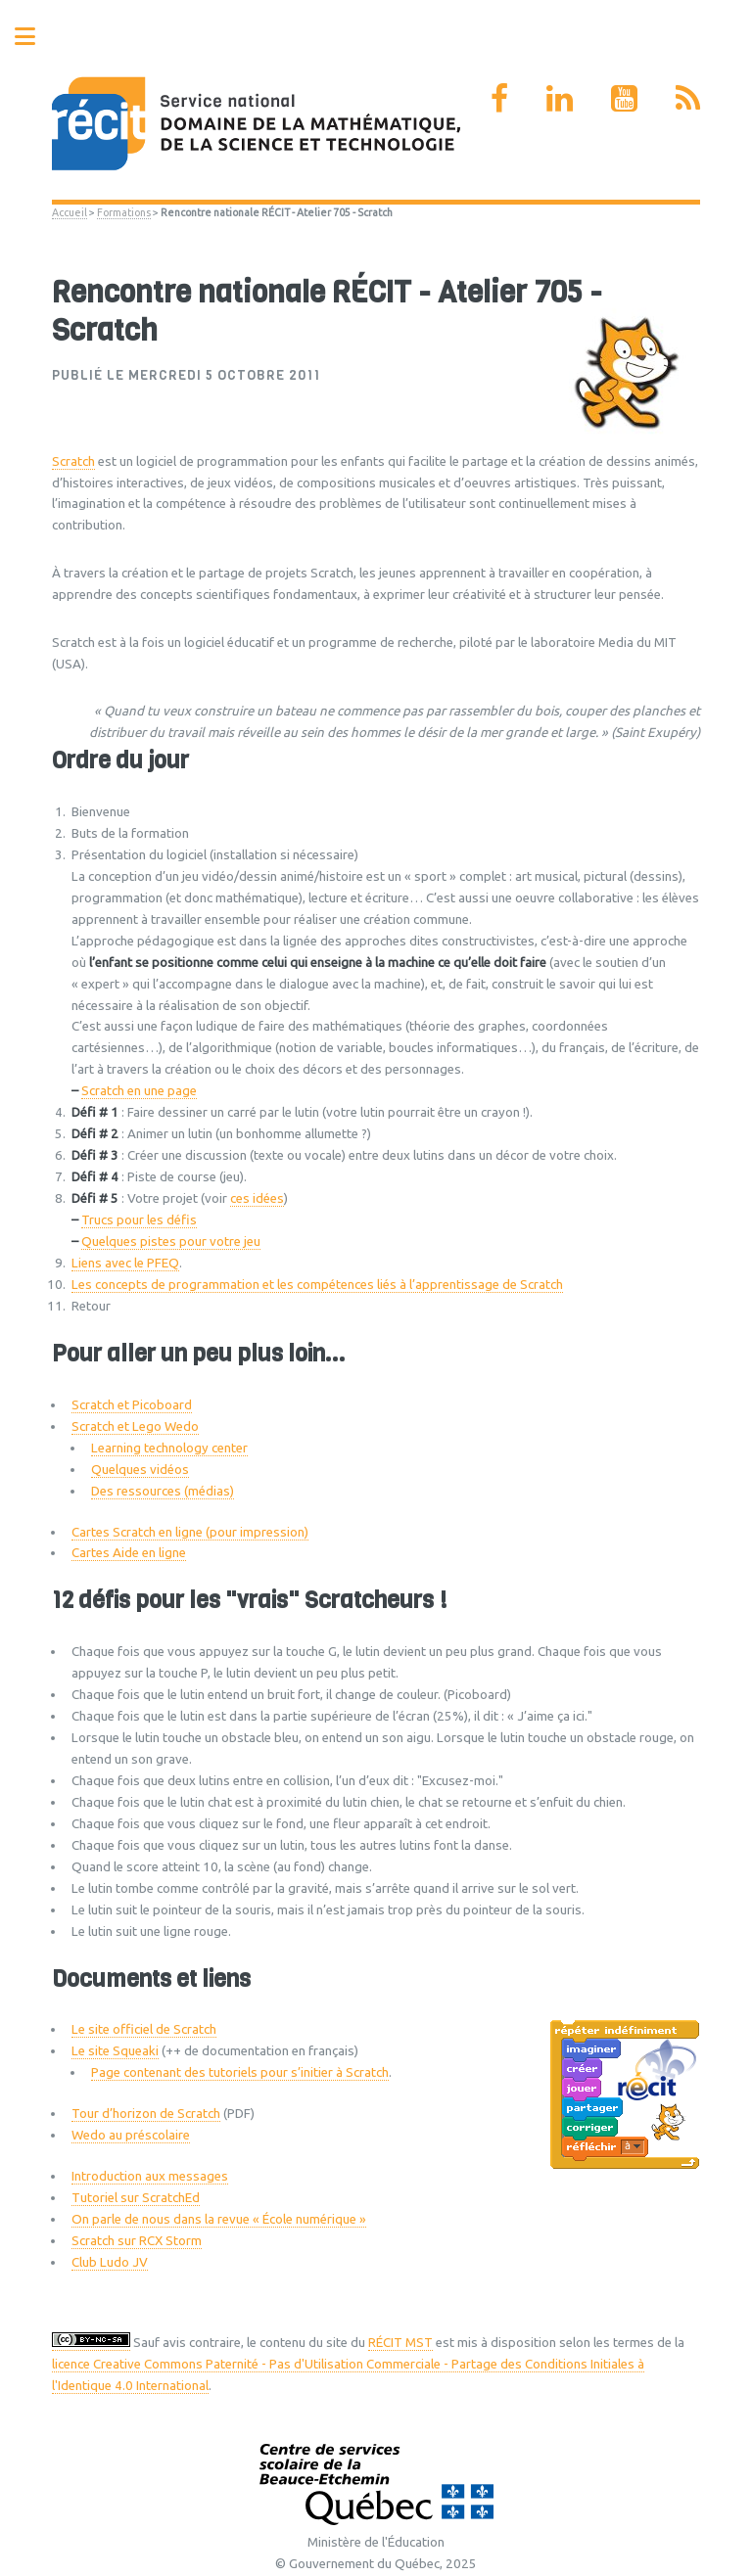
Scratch (73, 461)
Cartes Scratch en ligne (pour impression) (189, 1532)
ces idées (257, 1198)
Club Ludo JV (109, 2262)
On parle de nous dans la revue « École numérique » (218, 2219)
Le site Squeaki (115, 2051)
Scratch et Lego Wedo (135, 1426)
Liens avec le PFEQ (125, 1263)
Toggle (35, 36)
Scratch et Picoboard (131, 1405)
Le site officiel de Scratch (143, 2029)
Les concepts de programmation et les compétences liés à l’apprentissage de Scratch (317, 1284)
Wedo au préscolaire (130, 2135)
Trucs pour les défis (139, 1220)
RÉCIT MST (400, 2342)
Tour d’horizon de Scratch (145, 2113)
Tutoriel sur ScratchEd (135, 2197)
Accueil (69, 212)
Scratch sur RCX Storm (136, 2240)
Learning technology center (169, 1448)
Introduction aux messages (149, 2176)
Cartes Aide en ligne (128, 1552)
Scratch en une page (139, 1090)
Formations (124, 212)
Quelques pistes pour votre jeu (170, 1241)
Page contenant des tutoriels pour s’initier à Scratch (240, 2072)
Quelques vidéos (140, 1469)
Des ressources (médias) (162, 1491)
